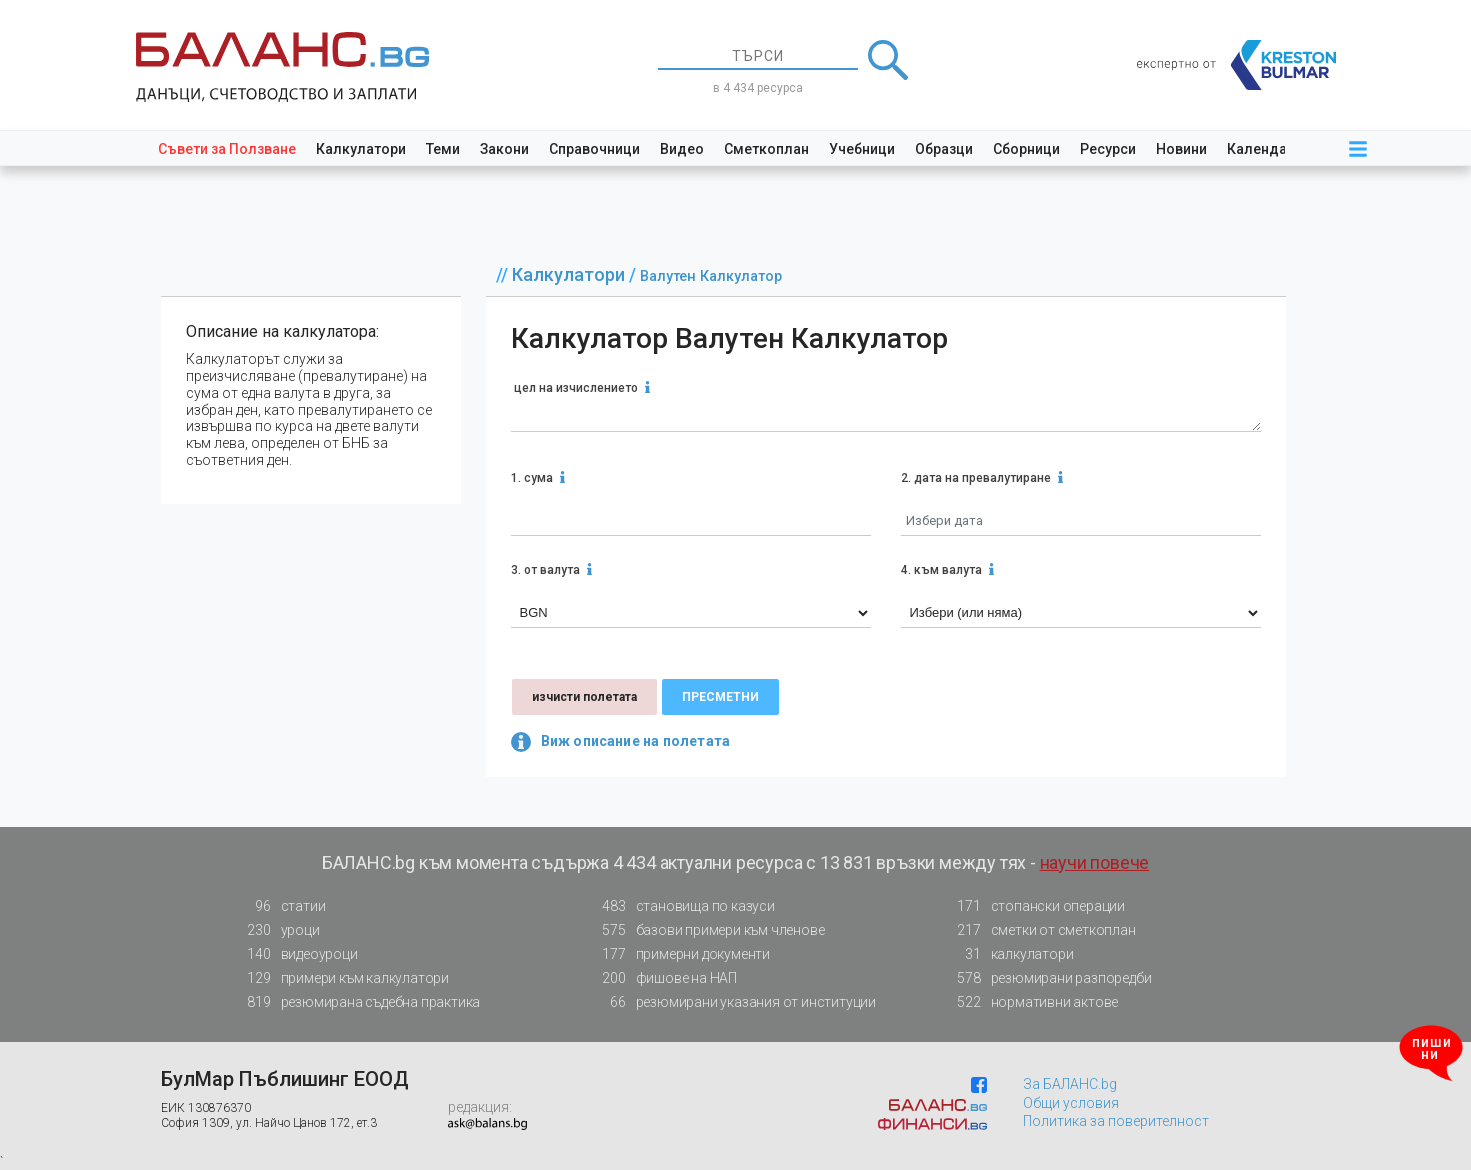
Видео (682, 149)
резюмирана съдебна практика (358, 1002)
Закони (504, 149)
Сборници (1026, 149)
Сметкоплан (766, 149)
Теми (443, 149)
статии (281, 906)
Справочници (594, 149)
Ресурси (1108, 149)
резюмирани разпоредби (1049, 978)
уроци (278, 930)
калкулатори (1010, 954)
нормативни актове (1032, 1006)
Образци (944, 149)
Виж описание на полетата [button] (621, 742)
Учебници (862, 149)
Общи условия (1071, 1103)
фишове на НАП (664, 978)
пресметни (720, 697)
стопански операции (1035, 906)
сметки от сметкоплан (1041, 930)
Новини (1181, 149)
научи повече (1095, 862)
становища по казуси (683, 906)
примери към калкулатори (342, 978)
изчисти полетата (584, 697)
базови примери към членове (708, 930)
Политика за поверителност (1116, 1121)
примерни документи (680, 954)
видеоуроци (297, 954)
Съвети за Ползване (227, 149)
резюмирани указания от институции (733, 1002)
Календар (1261, 149)
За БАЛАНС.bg (1070, 1084)
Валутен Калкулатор (711, 276)
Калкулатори (361, 149)
